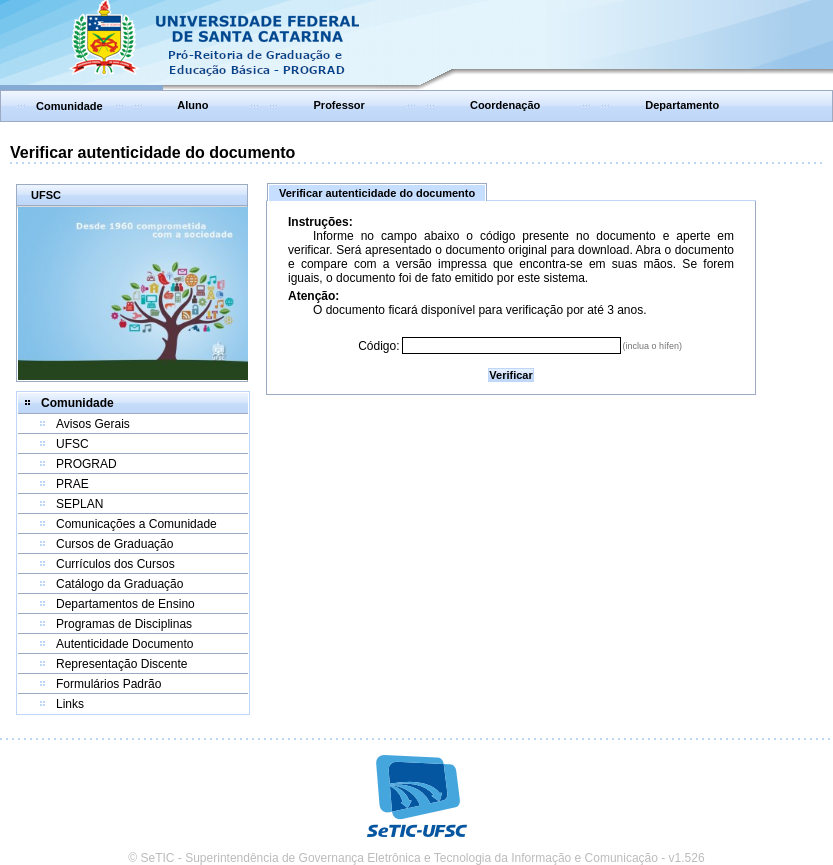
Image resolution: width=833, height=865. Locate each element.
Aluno (192, 105)
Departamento (682, 105)
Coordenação (505, 105)
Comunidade (69, 106)
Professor (339, 105)
